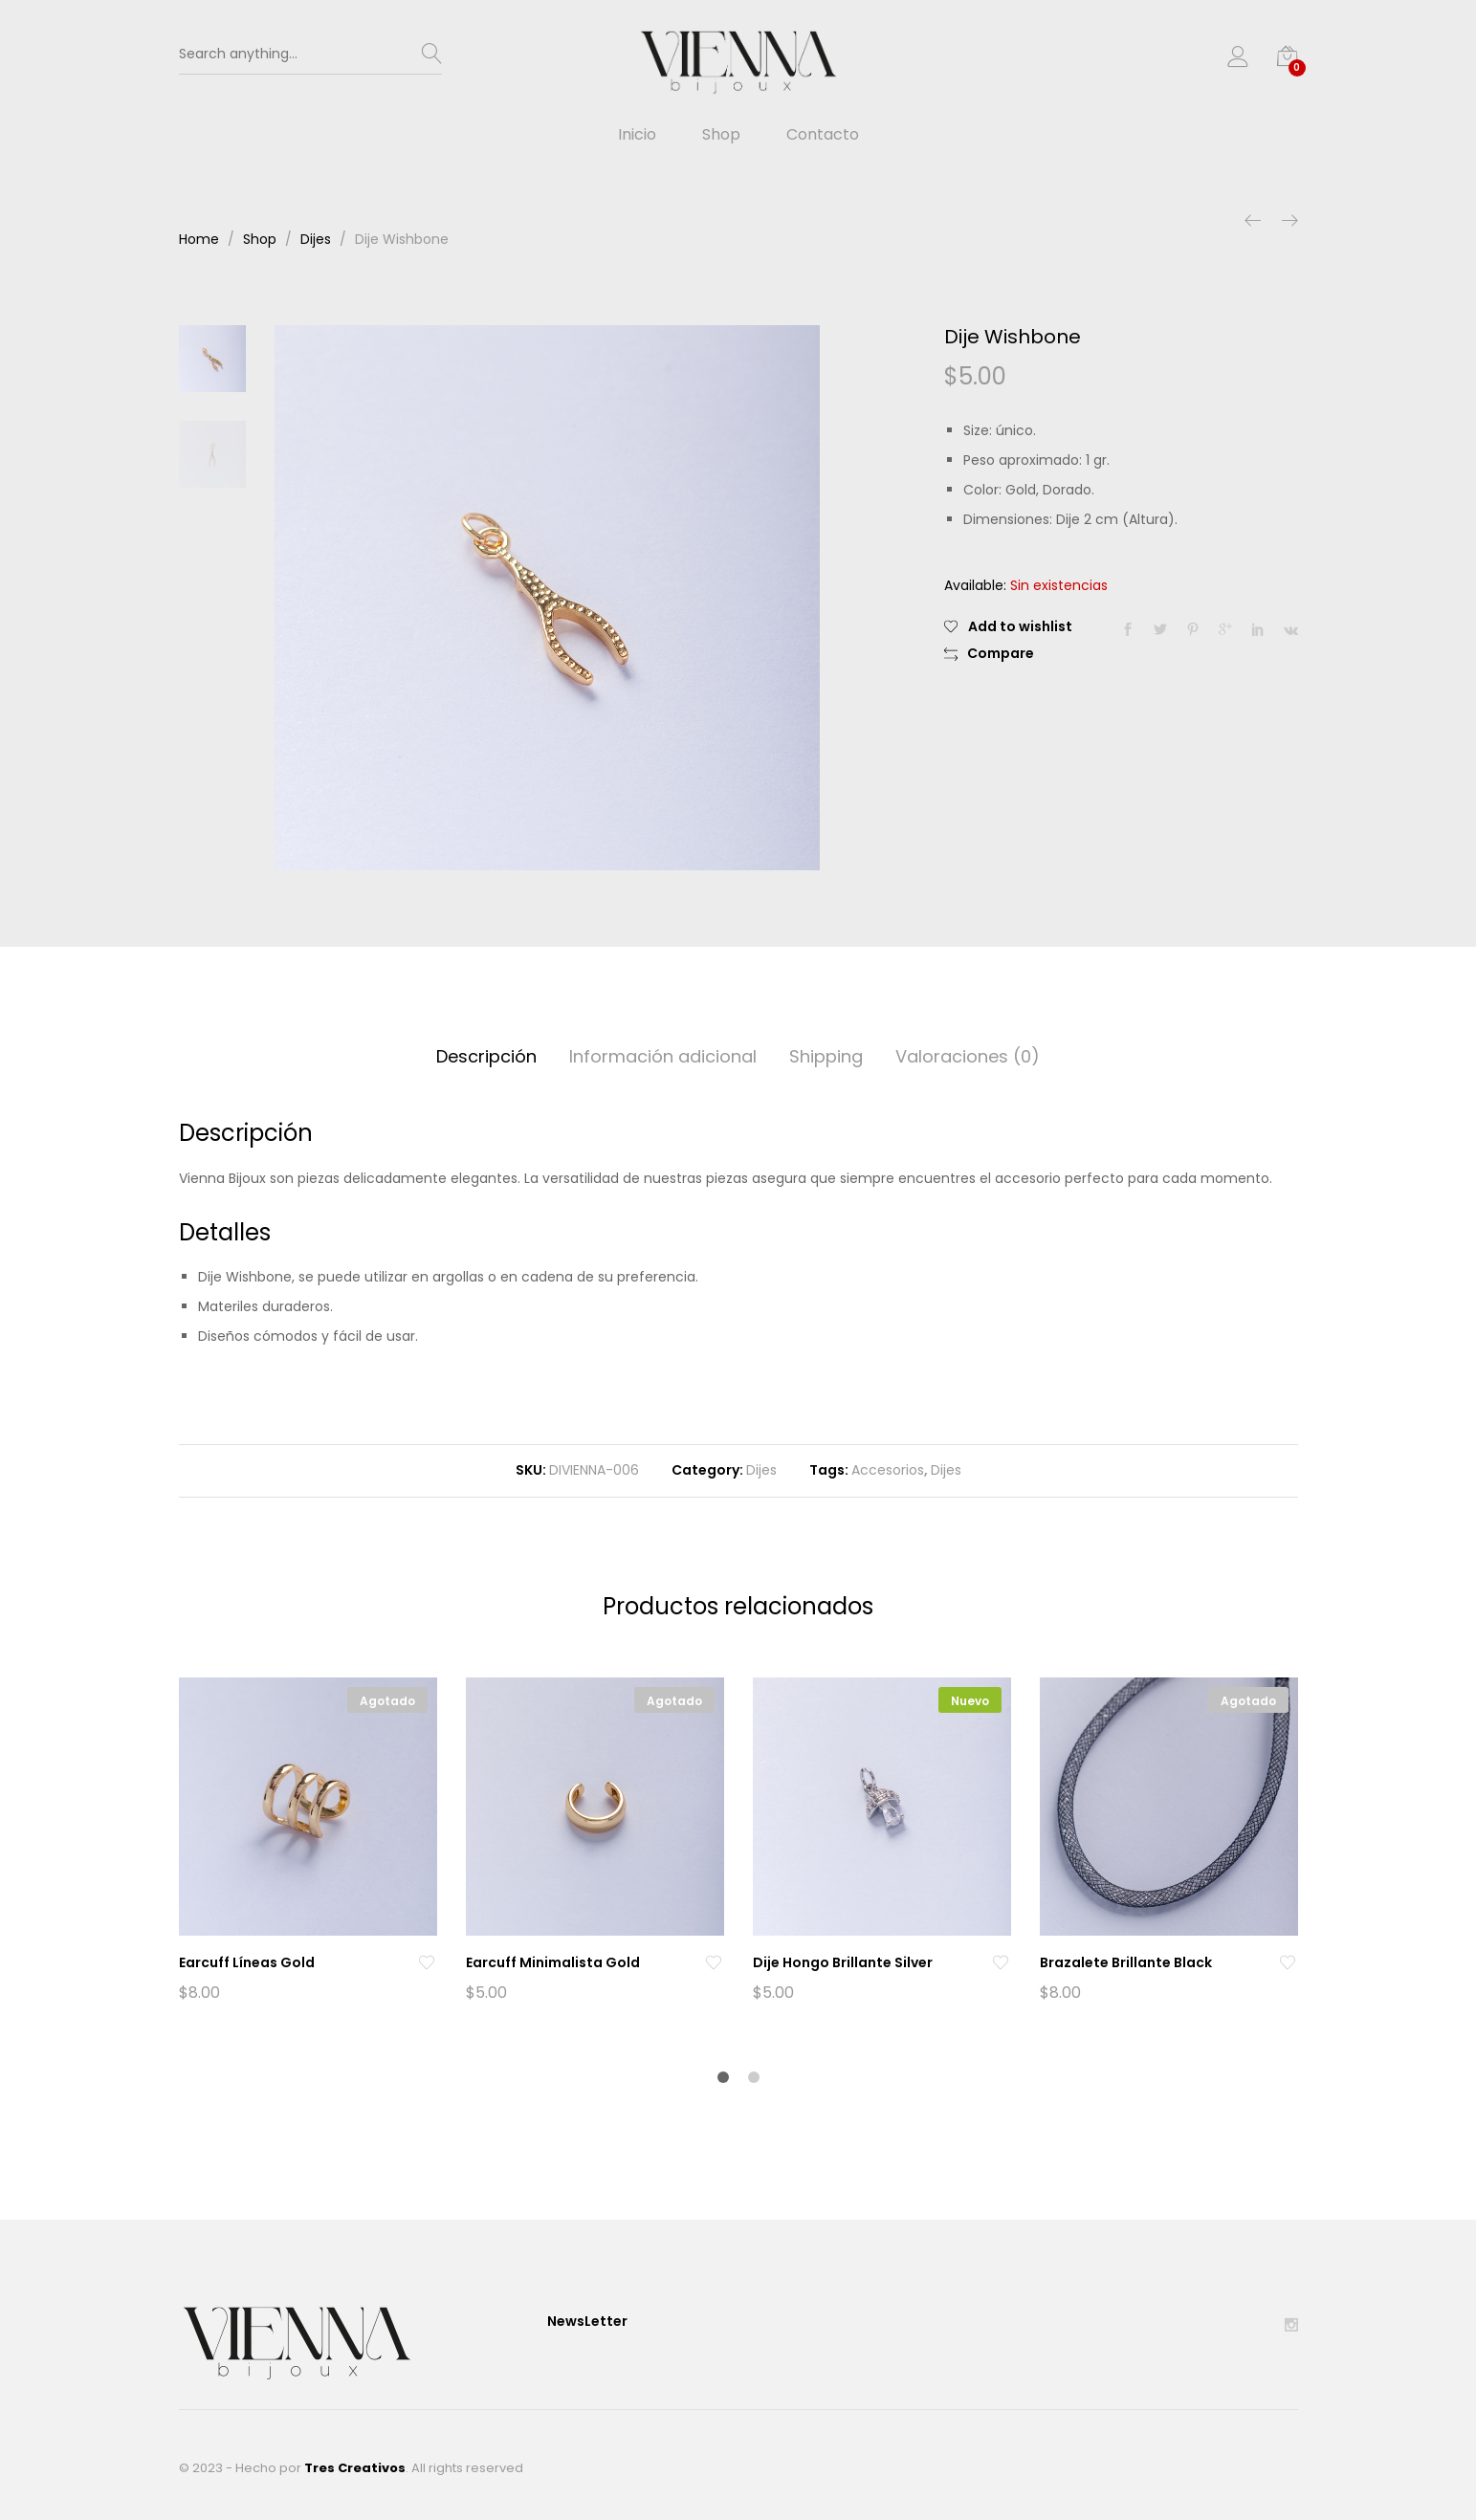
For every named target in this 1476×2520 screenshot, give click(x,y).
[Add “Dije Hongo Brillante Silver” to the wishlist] (1000, 1963)
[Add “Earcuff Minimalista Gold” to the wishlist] (713, 1963)
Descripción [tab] (486, 1056)
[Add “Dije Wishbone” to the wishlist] (1008, 626)
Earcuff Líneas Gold (247, 1962)
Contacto (822, 134)
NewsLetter (587, 2321)
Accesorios (887, 1469)
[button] (989, 654)
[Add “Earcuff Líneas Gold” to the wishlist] (426, 1963)
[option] (547, 597)
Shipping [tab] (826, 1056)
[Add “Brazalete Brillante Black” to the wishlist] (1287, 1963)
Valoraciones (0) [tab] (967, 1056)
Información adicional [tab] (663, 1056)
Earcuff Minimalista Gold (553, 1962)
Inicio (637, 134)
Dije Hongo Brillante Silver (843, 1962)
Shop (721, 134)
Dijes (761, 1469)
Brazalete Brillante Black (1126, 1962)
